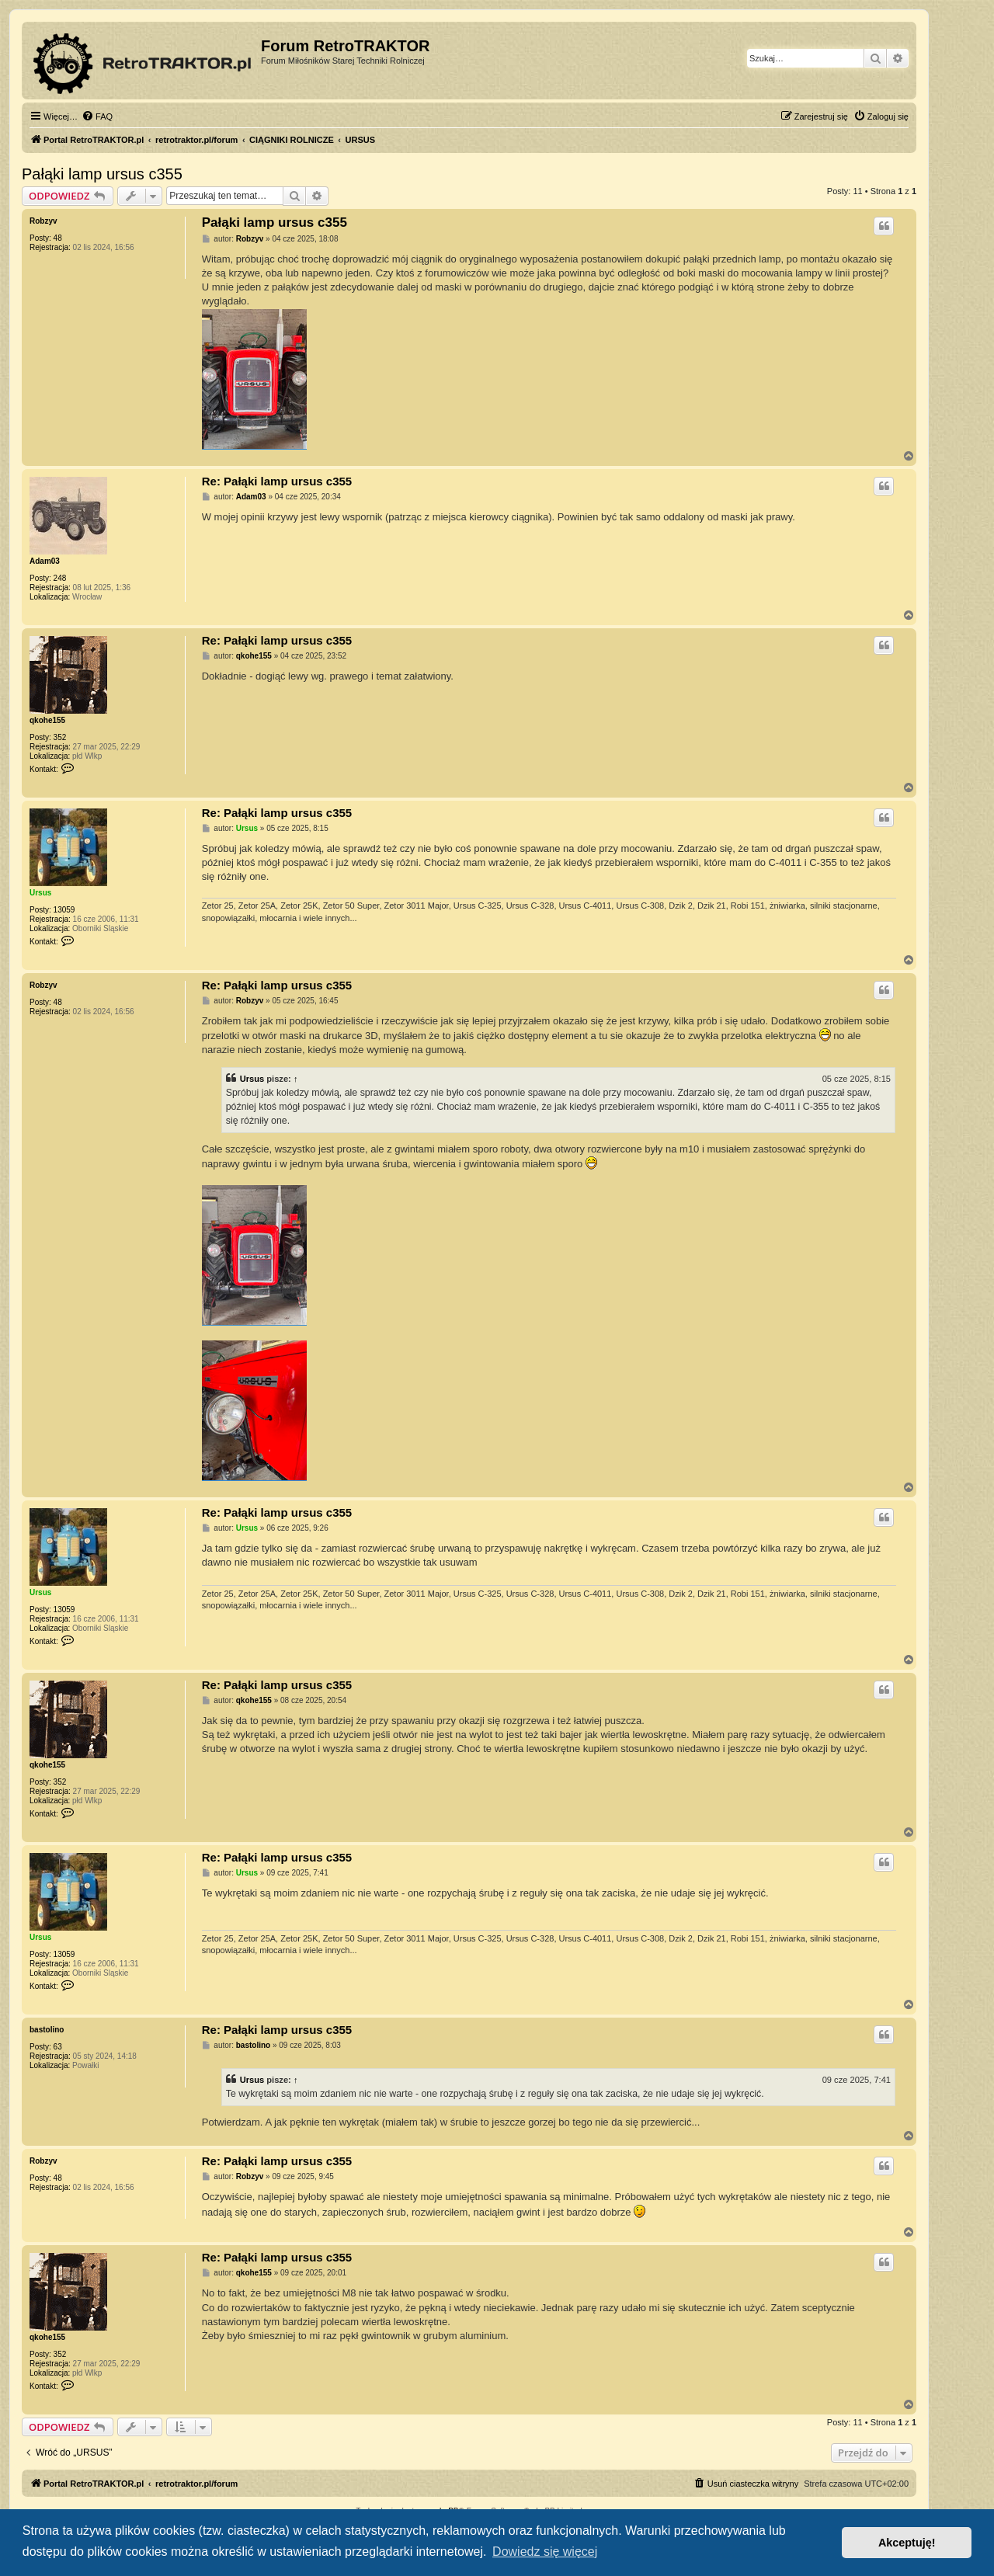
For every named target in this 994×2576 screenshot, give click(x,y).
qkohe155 (47, 720)
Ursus (40, 892)
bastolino (47, 2029)
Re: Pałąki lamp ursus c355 (277, 481)
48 (58, 238)
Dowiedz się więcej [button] (544, 2551)
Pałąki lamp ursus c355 (102, 174)
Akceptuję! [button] (907, 2542)
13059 (64, 910)
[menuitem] (97, 116)
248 (60, 578)
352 (60, 737)
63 (58, 2046)
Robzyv (43, 221)
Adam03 (45, 561)
